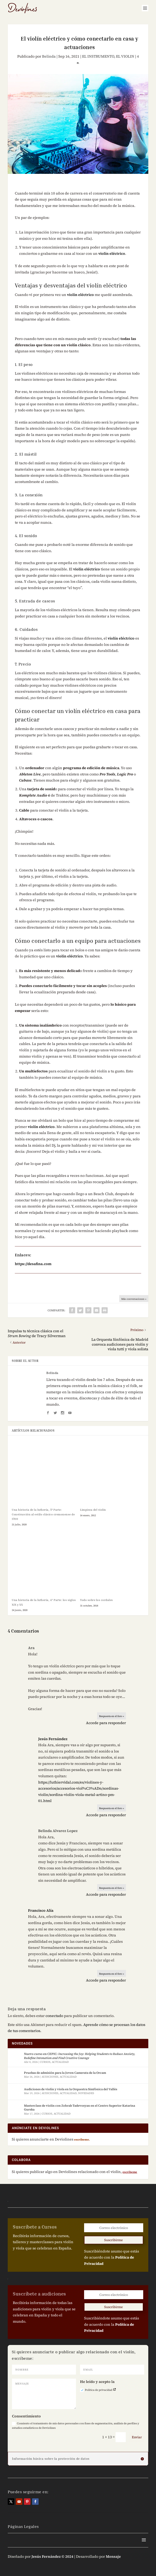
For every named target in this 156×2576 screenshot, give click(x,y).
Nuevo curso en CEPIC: (79, 2056)
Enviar (137, 2437)
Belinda (49, 56)
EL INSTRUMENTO (98, 56)
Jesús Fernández (52, 1738)
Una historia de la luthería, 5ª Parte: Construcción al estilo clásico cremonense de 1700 (43, 1514)
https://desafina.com (33, 1263)
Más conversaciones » (133, 1299)
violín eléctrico (111, 253)
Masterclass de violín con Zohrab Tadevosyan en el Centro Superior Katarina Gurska (79, 2107)
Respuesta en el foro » (111, 1716)
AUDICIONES (50, 2076)
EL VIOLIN (125, 56)
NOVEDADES (86, 2093)
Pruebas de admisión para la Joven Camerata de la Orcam (65, 2073)
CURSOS (45, 2062)
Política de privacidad (98, 2390)
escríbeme (129, 2172)
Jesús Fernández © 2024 (52, 2556)
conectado (54, 2015)
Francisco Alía (40, 1910)
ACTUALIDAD (60, 2062)
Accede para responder (106, 1722)
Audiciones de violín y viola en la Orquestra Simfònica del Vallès (70, 2089)
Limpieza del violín (93, 1509)
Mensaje (113, 2556)
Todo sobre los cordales (96, 1600)
